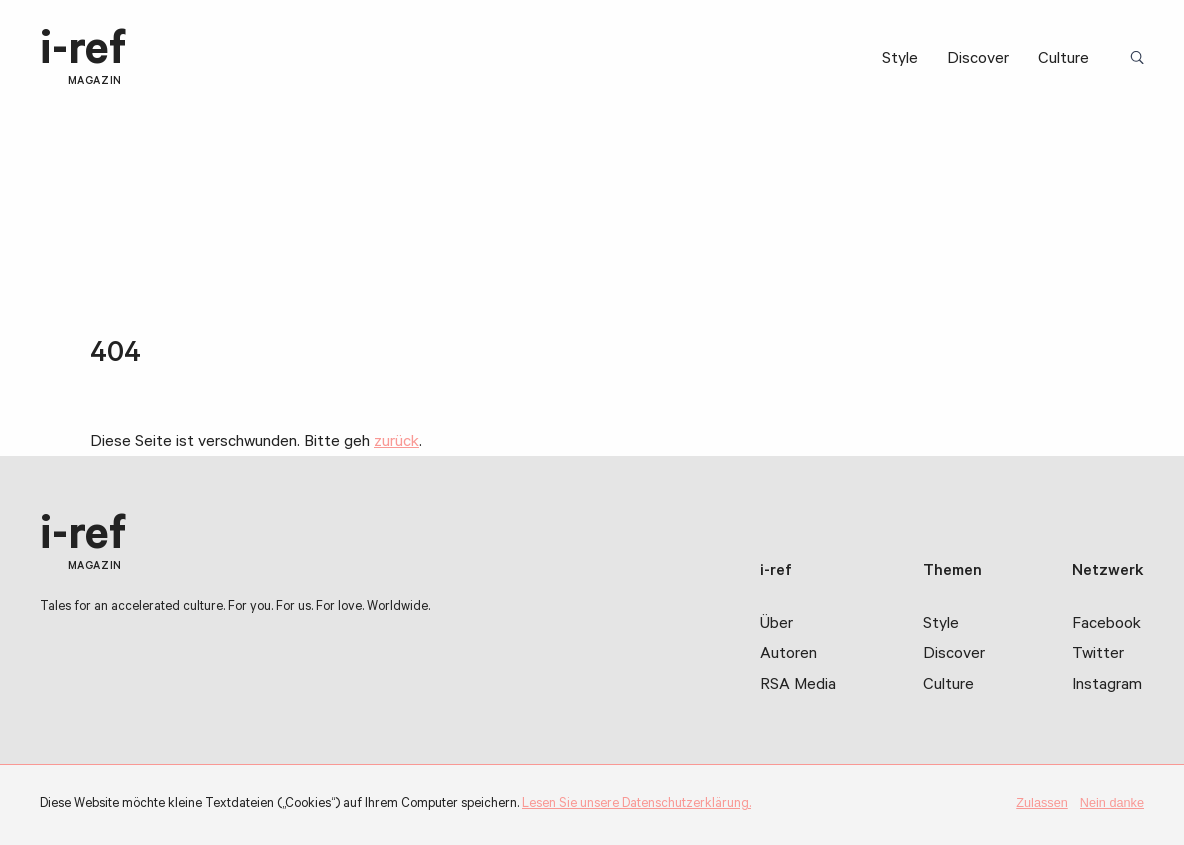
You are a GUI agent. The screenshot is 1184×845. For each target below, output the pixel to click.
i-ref (83, 58)
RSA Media (798, 686)
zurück (396, 443)
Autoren (788, 655)
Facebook (1106, 625)
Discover (978, 60)
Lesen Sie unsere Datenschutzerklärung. (636, 805)
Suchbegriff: (1140, 59)
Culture (1063, 60)
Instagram (1107, 686)
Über (776, 625)
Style (900, 60)
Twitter (1098, 655)
